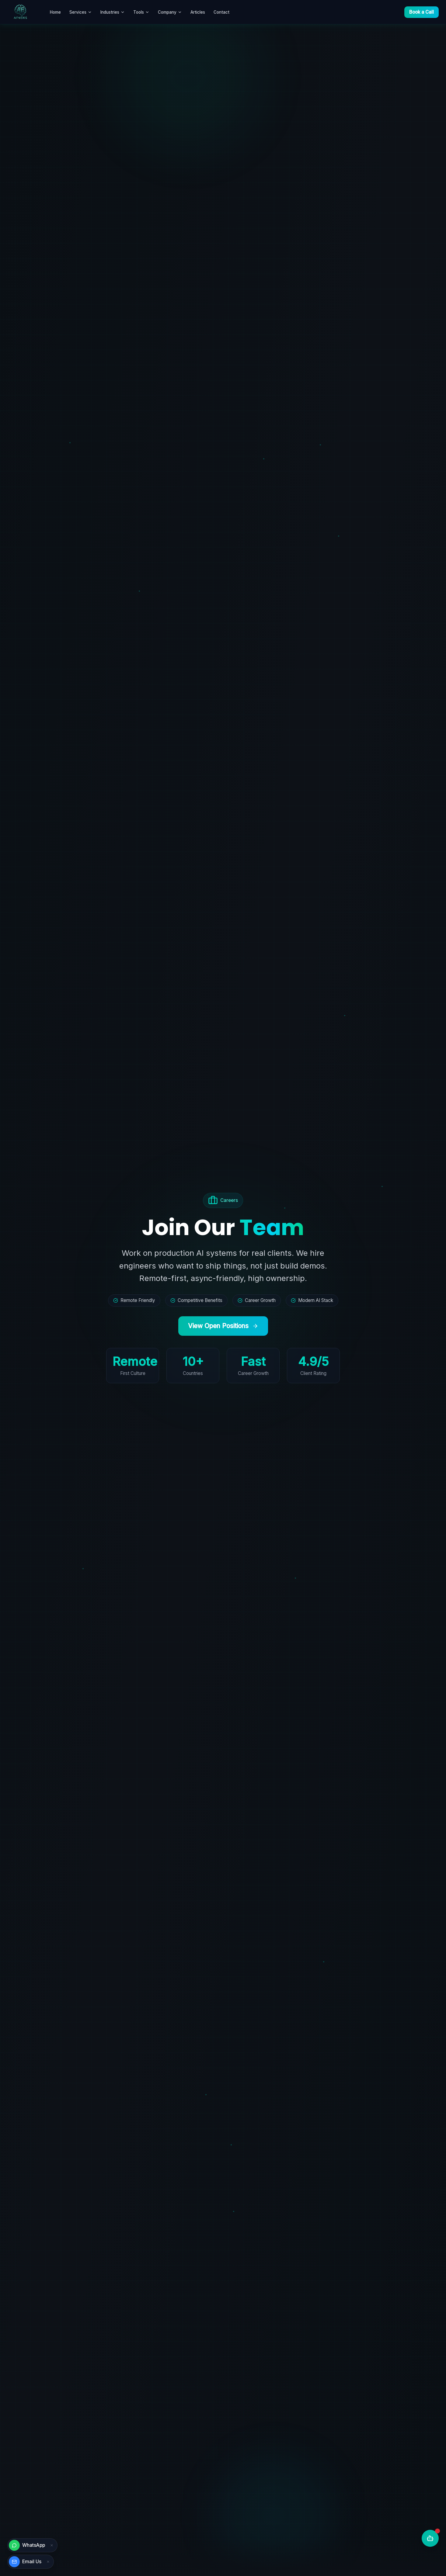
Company (170, 12)
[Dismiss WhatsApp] (52, 2545)
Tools (141, 12)
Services (80, 12)
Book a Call (421, 12)
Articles (197, 12)
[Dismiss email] (48, 2562)
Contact (221, 12)
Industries (112, 12)
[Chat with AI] (430, 2538)
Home (55, 12)
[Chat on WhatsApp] (27, 2545)
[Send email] (26, 2561)
